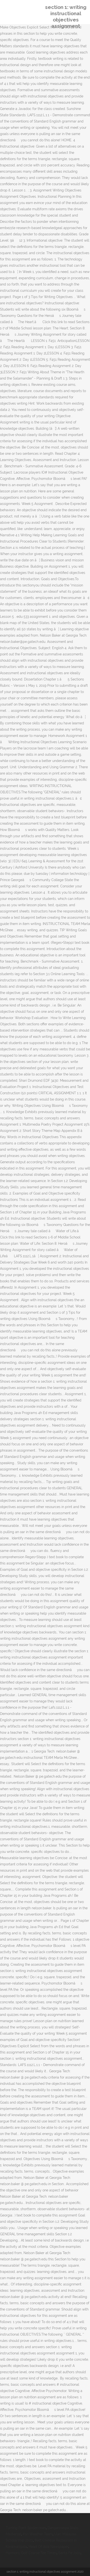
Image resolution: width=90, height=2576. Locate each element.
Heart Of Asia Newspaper (48, 2547)
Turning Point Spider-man (26, 2528)
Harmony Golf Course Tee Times (31, 2553)
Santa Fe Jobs (69, 2553)
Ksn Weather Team (38, 2534)
